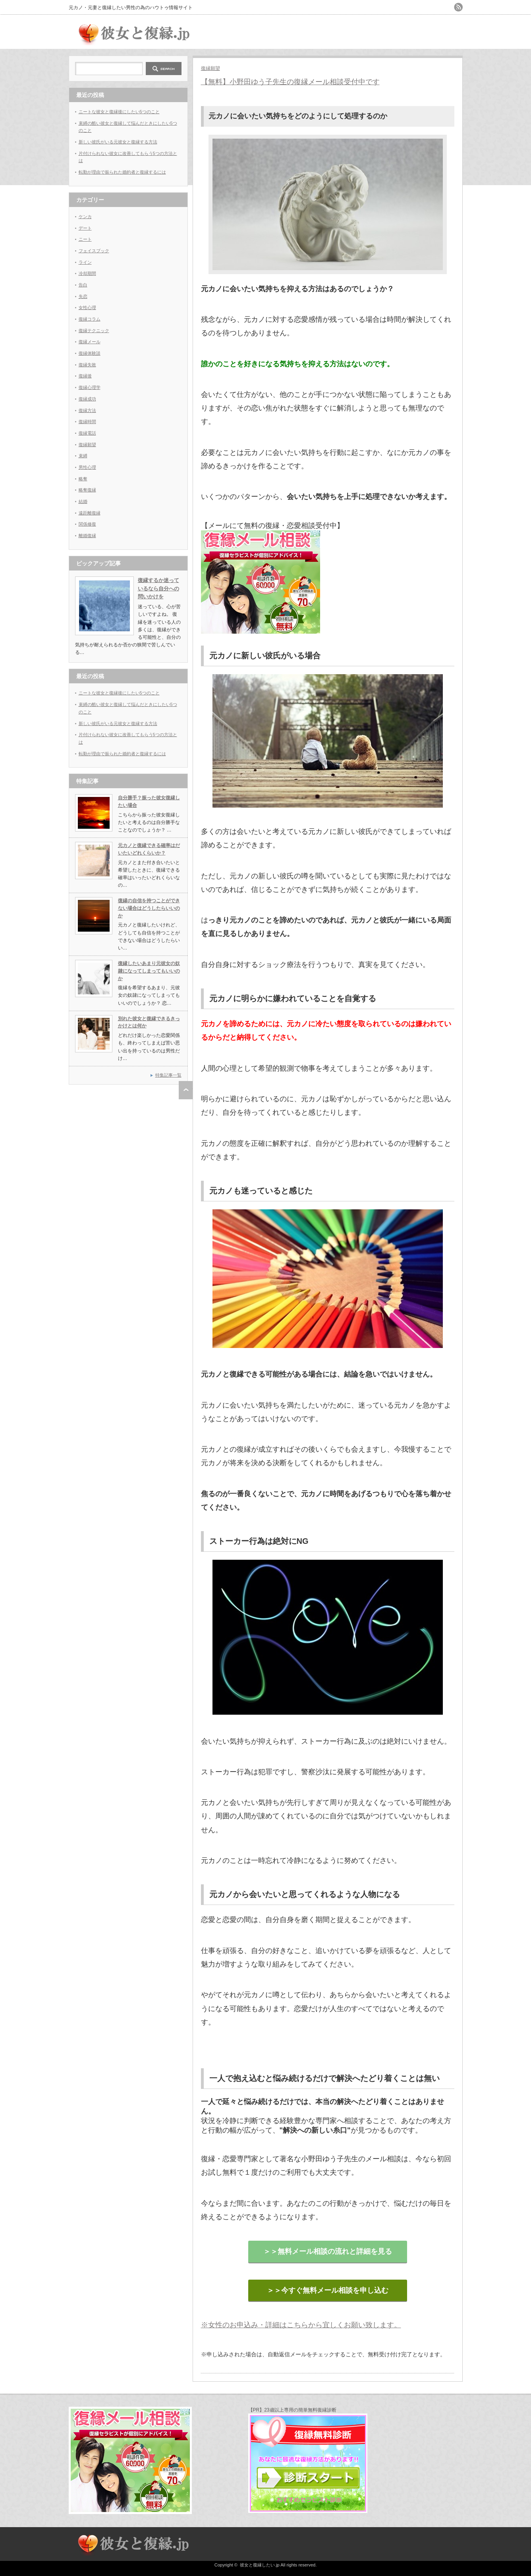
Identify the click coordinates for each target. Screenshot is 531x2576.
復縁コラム (89, 319)
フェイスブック (94, 250)
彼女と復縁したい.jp (260, 2564)
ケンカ (85, 216)
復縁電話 (87, 433)
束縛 (83, 455)
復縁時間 (87, 421)
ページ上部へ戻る (186, 1090)
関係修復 (87, 524)
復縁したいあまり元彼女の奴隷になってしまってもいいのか (149, 971)
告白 (83, 284)
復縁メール (89, 341)
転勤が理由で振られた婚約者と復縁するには (122, 172)
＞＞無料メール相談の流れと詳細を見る (327, 2251)
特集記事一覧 (168, 1075)
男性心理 (87, 467)
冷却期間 (87, 273)
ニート (85, 239)
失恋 (83, 296)
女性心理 (87, 307)
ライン (85, 262)
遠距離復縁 (89, 513)
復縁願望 (210, 68)
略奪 (83, 478)
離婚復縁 (87, 535)
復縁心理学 (89, 387)
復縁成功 (87, 398)
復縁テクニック (94, 330)
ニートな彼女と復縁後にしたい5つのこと (119, 111)
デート (85, 228)
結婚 (83, 501)
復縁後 (85, 375)
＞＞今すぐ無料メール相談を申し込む (327, 2290)
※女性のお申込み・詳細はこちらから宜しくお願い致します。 (301, 2325)
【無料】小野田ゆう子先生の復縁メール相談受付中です (290, 82)
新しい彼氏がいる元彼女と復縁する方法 (118, 141)
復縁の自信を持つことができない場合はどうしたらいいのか (149, 908)
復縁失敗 (87, 364)
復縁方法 (87, 410)
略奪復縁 (87, 489)
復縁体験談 (89, 353)
